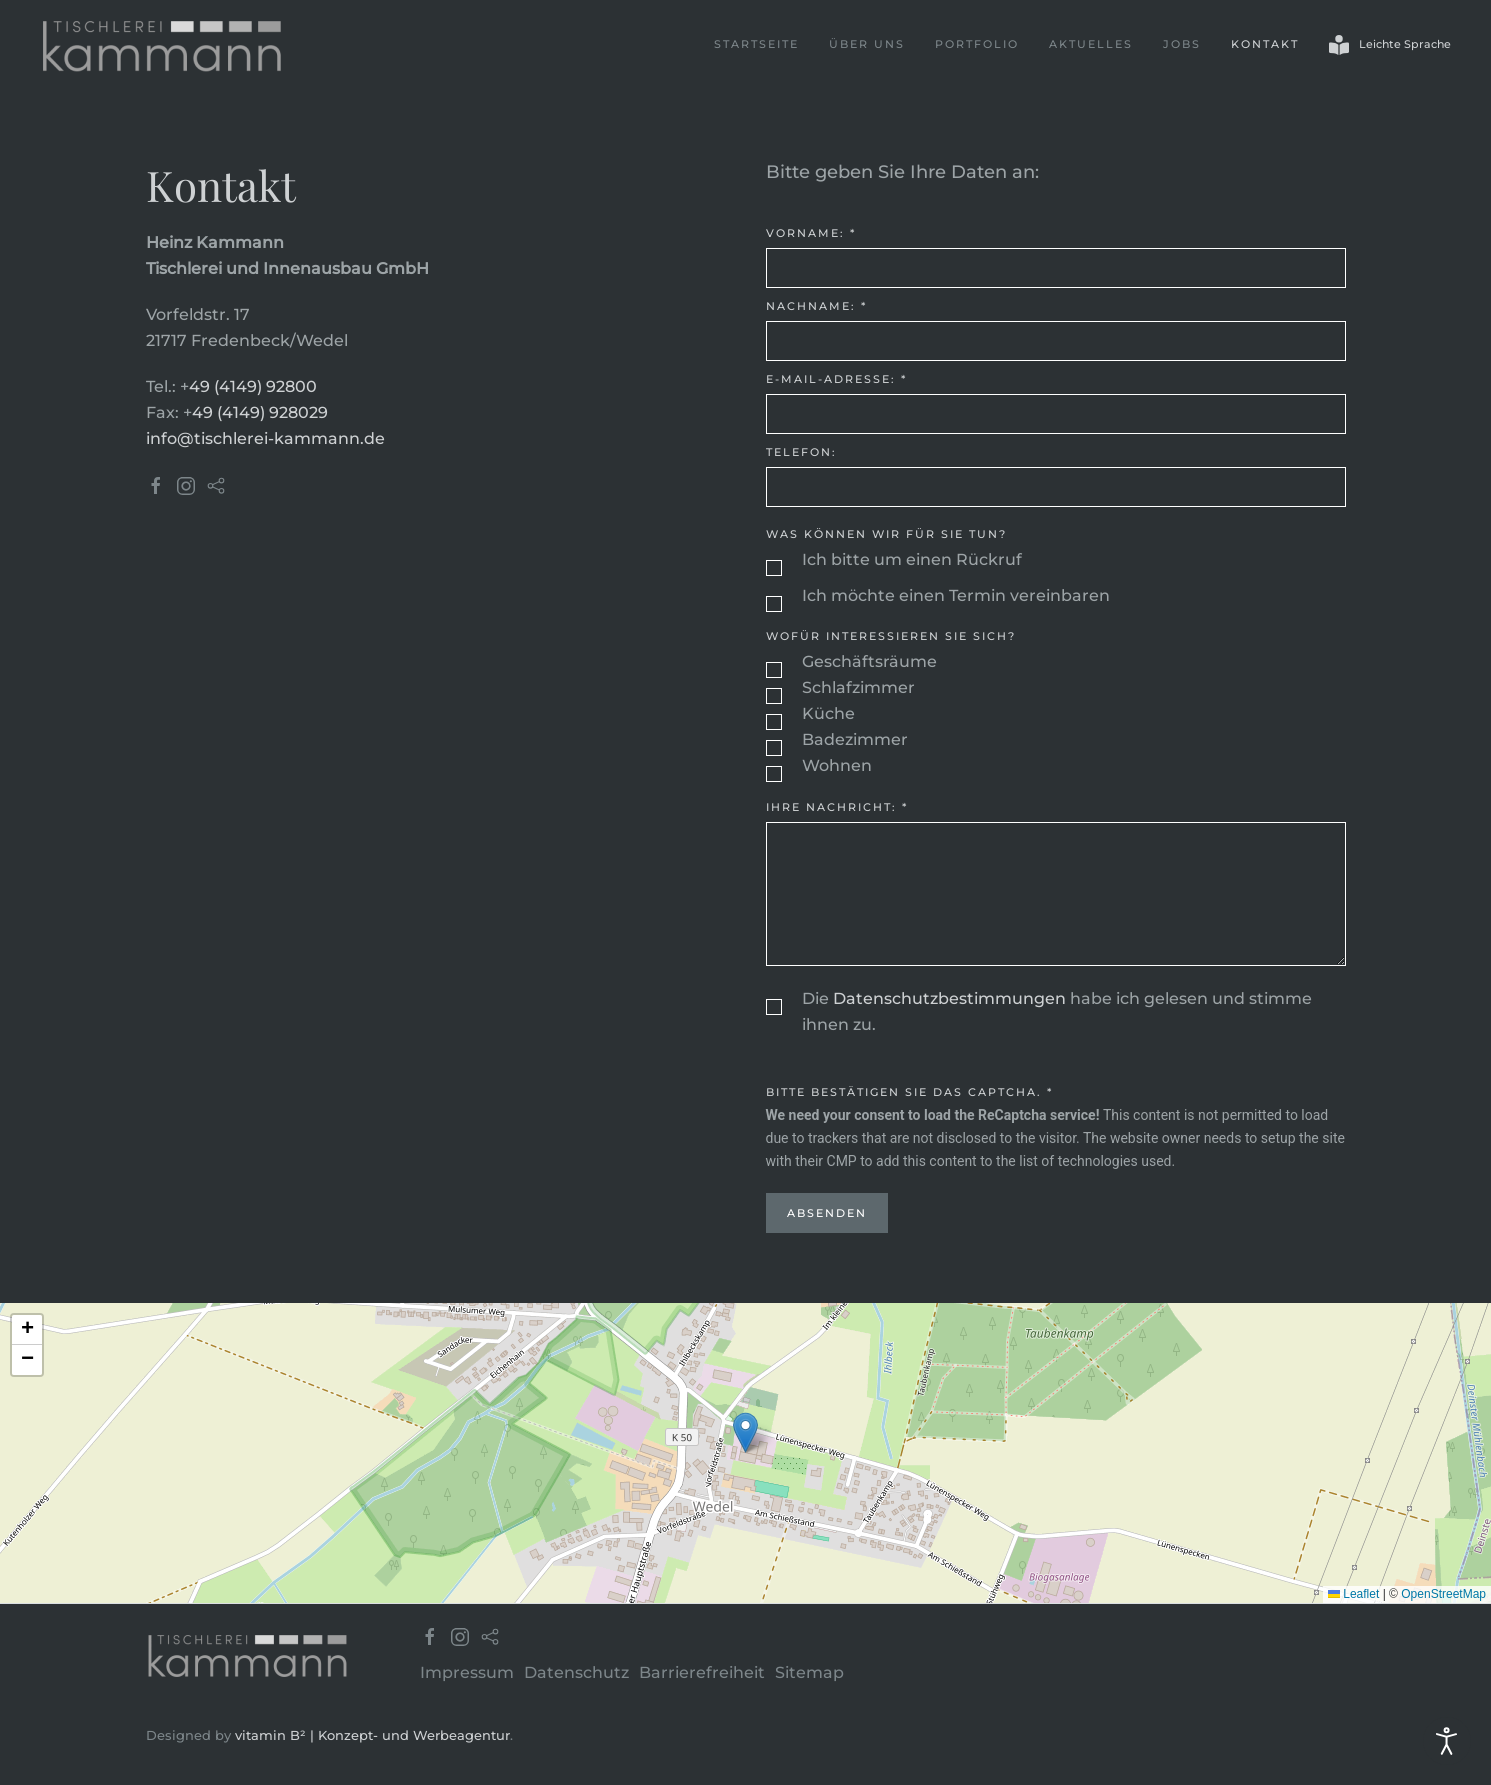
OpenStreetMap (1443, 1594)
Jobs (1182, 44)
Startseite (756, 44)
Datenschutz (576, 1672)
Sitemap (809, 1672)
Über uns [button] (867, 44)
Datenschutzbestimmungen (949, 998)
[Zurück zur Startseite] (162, 45)
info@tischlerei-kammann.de (265, 438)
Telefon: (801, 452)
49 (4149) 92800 (253, 386)
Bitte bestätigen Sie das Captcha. (909, 1092)
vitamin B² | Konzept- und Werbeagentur (372, 1735)
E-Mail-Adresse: (836, 379)
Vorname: (811, 233)
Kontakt (1265, 44)
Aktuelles (1091, 44)
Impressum (467, 1672)
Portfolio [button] (977, 44)
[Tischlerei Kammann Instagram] (186, 484)
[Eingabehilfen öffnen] (1447, 1741)
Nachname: (816, 306)
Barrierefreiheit (702, 1672)
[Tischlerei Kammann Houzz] (216, 484)
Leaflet (1353, 1594)
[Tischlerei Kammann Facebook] (156, 484)
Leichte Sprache (1390, 45)
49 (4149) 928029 (260, 412)
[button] (745, 1432)
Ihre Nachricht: (837, 807)
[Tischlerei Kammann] (248, 1653)
